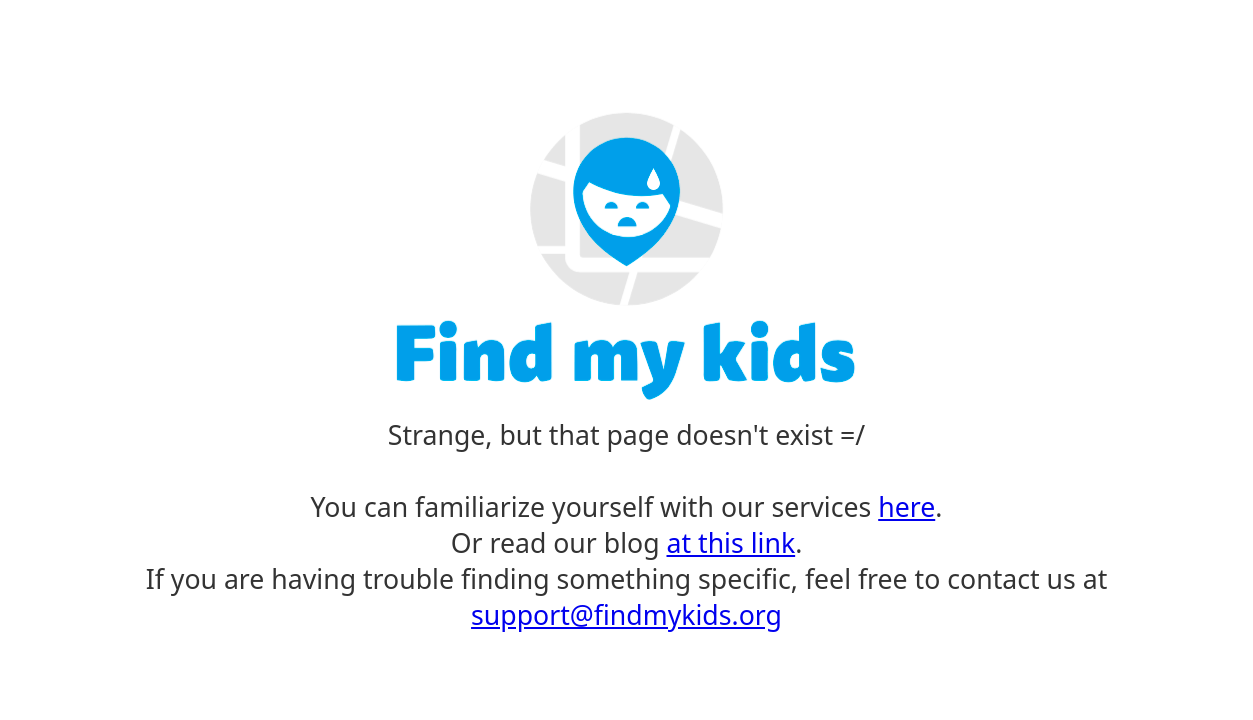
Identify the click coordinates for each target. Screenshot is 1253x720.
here (906, 507)
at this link (731, 543)
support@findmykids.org (626, 615)
